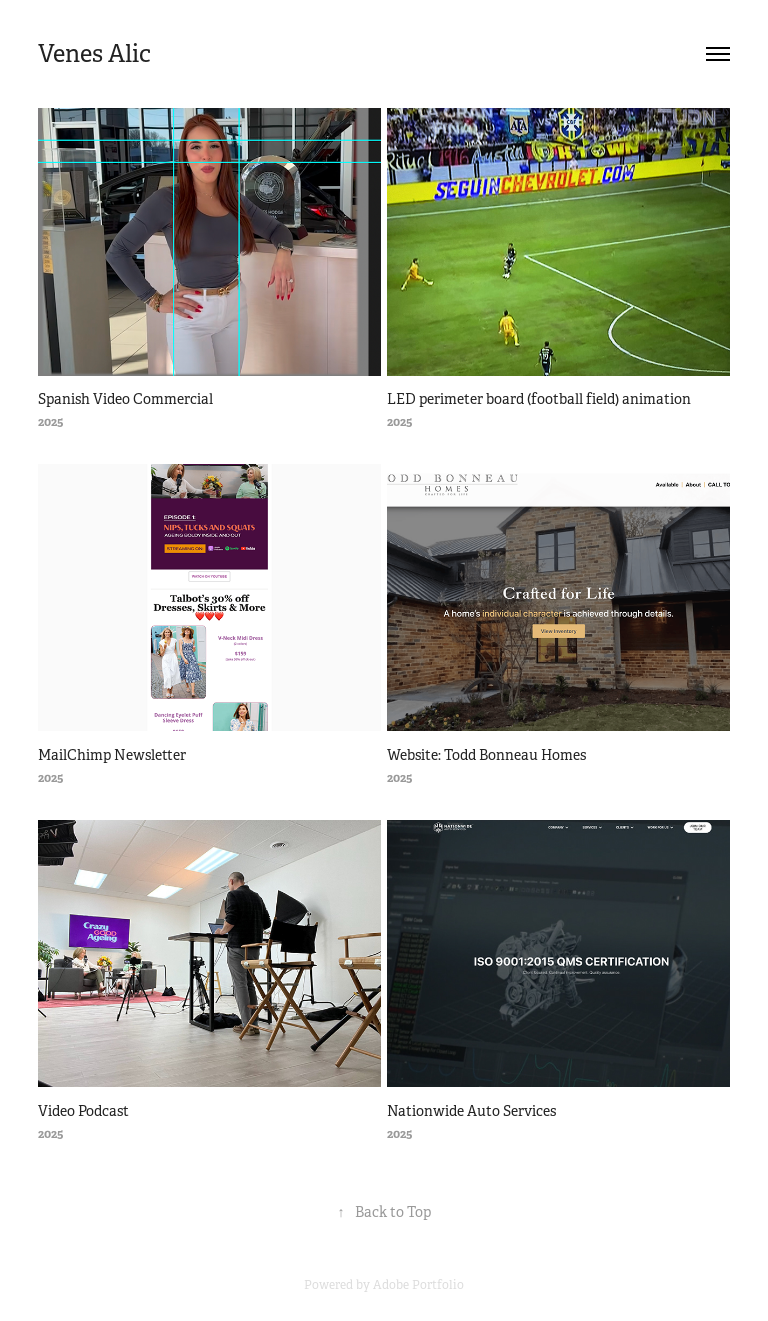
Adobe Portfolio (418, 1285)
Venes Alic (94, 54)
